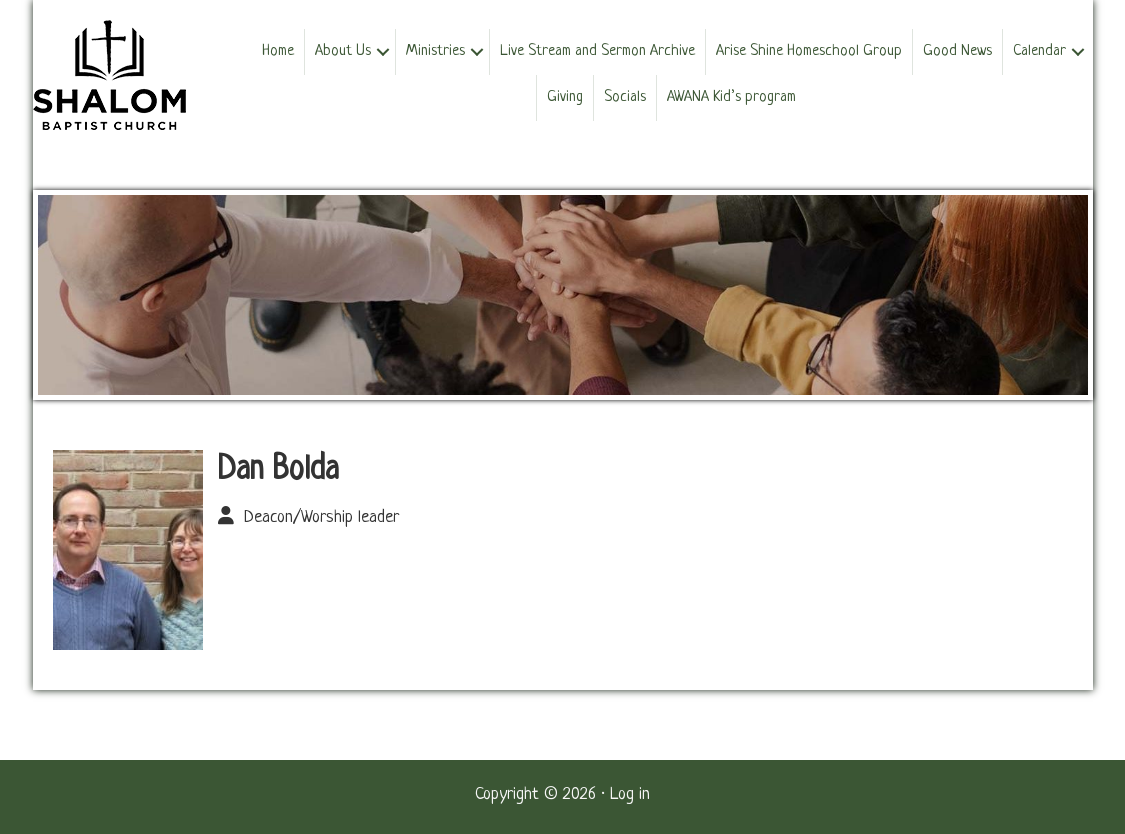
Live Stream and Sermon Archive (597, 51)
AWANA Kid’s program (731, 97)
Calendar (1039, 51)
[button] (383, 52)
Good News (957, 51)
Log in (630, 794)
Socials (625, 97)
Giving (565, 97)
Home (278, 51)
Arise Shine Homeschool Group (809, 51)
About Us (343, 51)
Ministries (435, 51)
